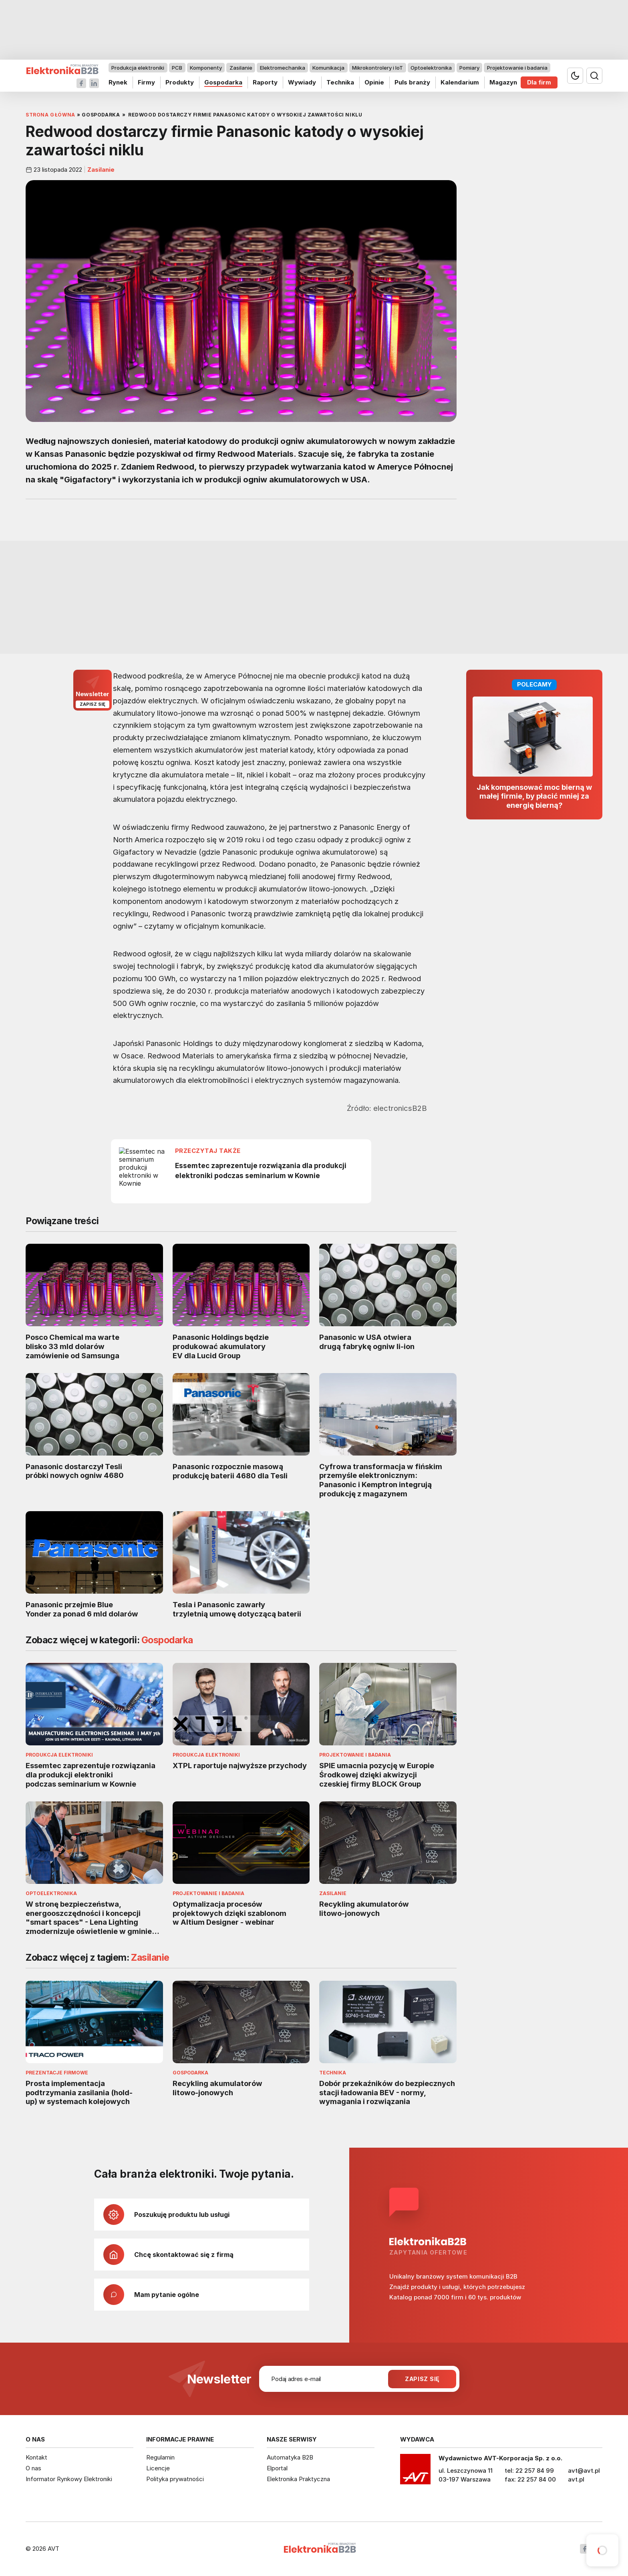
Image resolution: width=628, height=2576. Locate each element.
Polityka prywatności (175, 2479)
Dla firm (539, 82)
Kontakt (36, 2457)
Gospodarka (223, 82)
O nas (33, 2468)
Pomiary (469, 67)
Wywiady (302, 82)
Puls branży (412, 82)
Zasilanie (240, 67)
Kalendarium (460, 82)
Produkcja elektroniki (137, 67)
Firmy (146, 82)
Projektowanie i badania (517, 67)
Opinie (374, 82)
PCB (177, 67)
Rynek (118, 82)
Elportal (277, 2468)
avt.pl (576, 2479)
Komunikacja (328, 67)
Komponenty (206, 67)
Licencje (158, 2468)
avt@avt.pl (584, 2470)
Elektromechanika (282, 67)
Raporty (265, 82)
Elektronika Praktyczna (298, 2479)
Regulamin (160, 2457)
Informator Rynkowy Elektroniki (69, 2479)
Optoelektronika (431, 67)
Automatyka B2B (290, 2457)
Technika (340, 82)
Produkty (179, 82)
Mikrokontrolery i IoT (377, 67)
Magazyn (503, 82)
